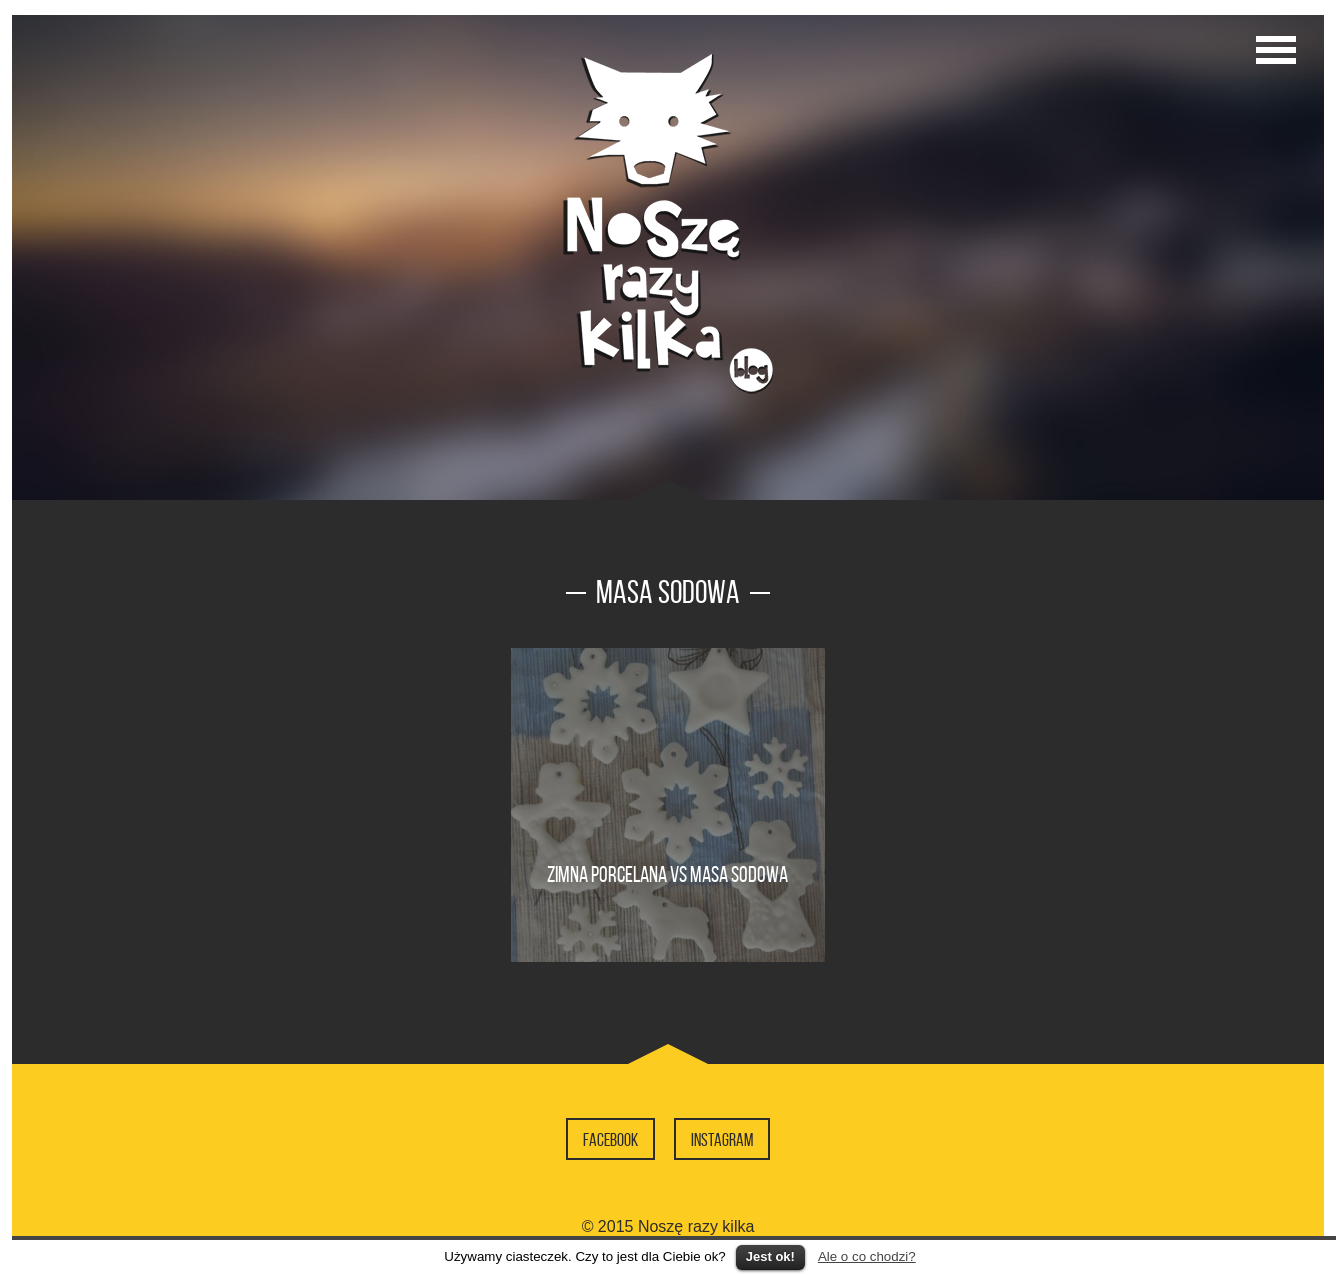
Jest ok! (770, 1256)
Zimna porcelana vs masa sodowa (667, 874)
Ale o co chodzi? (867, 1256)
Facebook (610, 1140)
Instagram (722, 1140)
